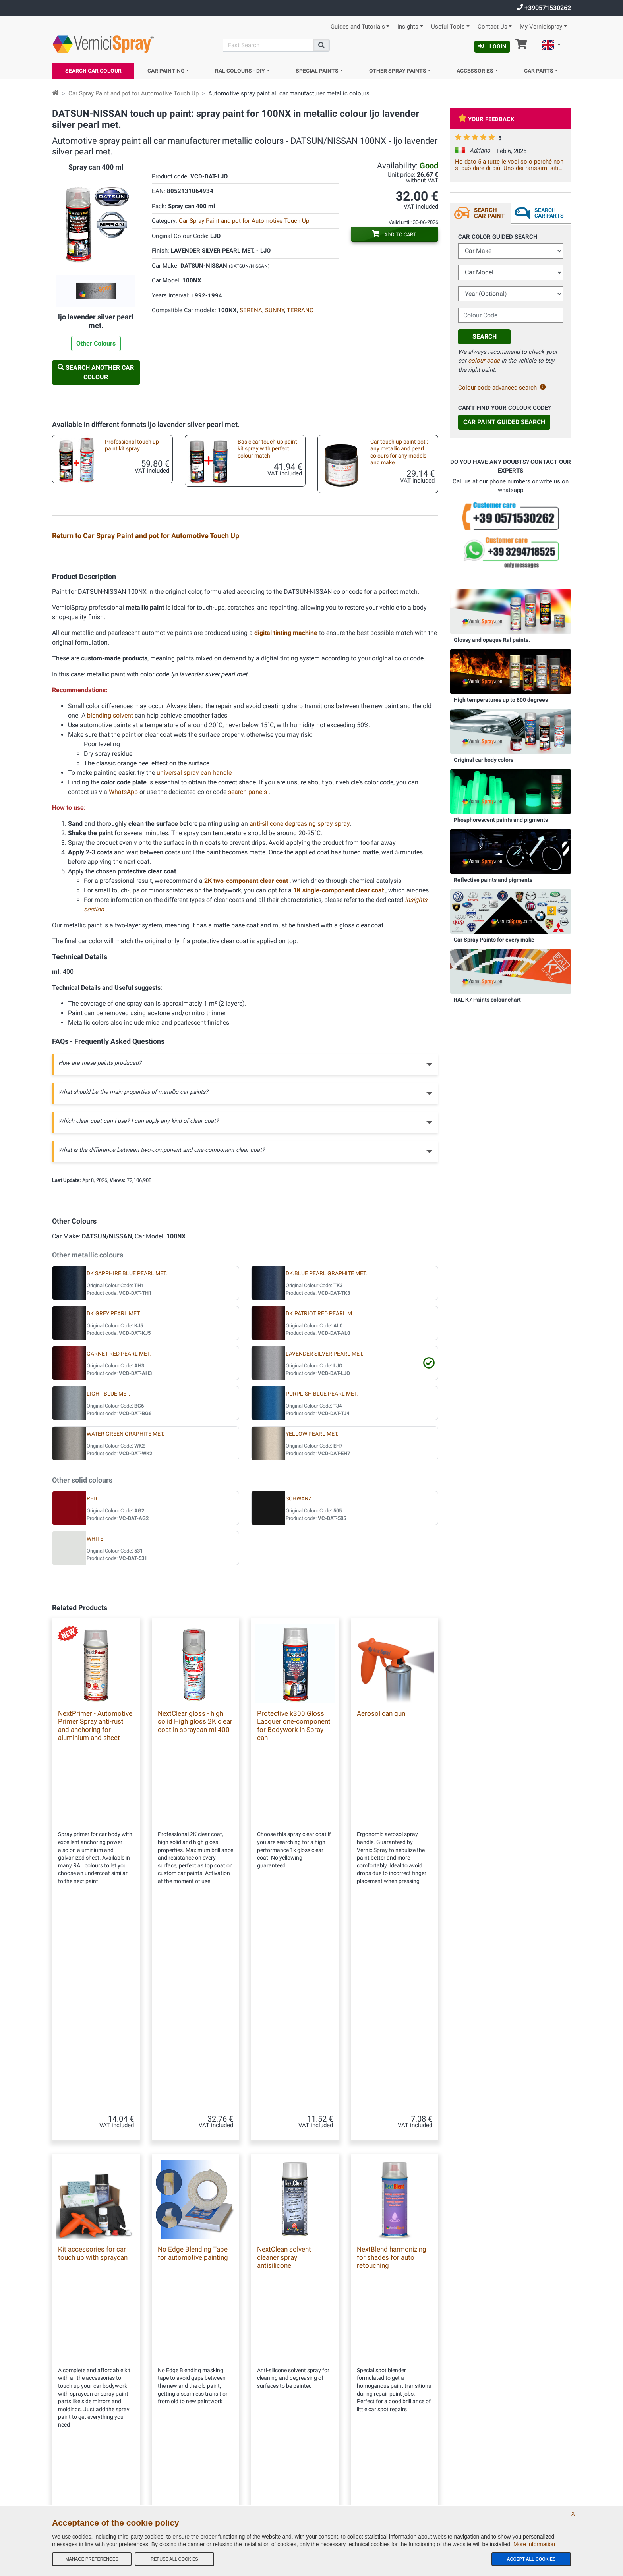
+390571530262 (544, 8)
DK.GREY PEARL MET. (114, 1505)
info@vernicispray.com (99, 2436)
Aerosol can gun (381, 1905)
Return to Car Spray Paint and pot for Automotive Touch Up (145, 535)
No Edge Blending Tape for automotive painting (193, 2146)
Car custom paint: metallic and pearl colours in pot (129, 609)
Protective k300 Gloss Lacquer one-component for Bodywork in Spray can (294, 1917)
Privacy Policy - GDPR (209, 2481)
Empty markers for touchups (397, 652)
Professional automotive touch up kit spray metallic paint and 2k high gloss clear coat (132, 565)
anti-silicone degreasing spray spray (300, 1015)
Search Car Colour (93, 71)
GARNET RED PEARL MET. (119, 1545)
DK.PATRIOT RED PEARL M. (320, 1505)
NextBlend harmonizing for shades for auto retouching (391, 2150)
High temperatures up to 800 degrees (501, 700)
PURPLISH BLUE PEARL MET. (322, 1585)
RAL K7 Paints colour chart (487, 999)
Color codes (198, 2465)
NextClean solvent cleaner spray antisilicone (284, 2150)
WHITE (95, 1730)
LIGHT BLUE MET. (108, 1585)
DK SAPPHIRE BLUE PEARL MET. (127, 1465)
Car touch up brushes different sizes (123, 655)
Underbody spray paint (125, 698)
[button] (551, 46)
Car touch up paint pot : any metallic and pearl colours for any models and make (399, 452)
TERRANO (300, 310)
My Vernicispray (541, 26)
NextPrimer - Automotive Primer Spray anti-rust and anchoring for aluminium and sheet (95, 1917)
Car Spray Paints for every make (494, 940)
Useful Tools (448, 26)
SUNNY (274, 310)
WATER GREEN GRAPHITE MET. (125, 1625)
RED (92, 1690)
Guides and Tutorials (358, 26)
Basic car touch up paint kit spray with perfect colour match (267, 448)
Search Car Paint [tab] (489, 213)
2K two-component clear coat (247, 1072)
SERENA (251, 310)
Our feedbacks (201, 2418)
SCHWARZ (299, 1690)
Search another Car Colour (96, 372)
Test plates (375, 559)
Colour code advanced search (502, 387)
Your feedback (486, 119)
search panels (248, 983)
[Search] (268, 45)
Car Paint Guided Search (504, 422)
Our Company (200, 2386)
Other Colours (96, 343)
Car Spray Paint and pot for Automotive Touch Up (133, 93)
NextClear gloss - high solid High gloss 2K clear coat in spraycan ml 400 (195, 1913)
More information (534, 2544)
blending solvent (111, 907)
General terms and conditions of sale (225, 2402)
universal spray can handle (195, 964)
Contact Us (492, 26)
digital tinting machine (286, 824)
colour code (484, 360)
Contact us (197, 2449)
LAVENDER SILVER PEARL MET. (325, 1545)
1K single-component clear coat (339, 1082)
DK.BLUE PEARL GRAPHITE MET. (326, 1465)
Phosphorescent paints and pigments (501, 820)
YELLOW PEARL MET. (312, 1625)
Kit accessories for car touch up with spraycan (397, 609)
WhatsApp (123, 983)
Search (484, 336)
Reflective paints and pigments (493, 880)
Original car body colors (483, 760)
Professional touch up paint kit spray (132, 445)
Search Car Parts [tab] (549, 213)
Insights (407, 26)
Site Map (195, 2434)
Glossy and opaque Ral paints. (492, 640)
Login (492, 46)
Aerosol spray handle (388, 698)
